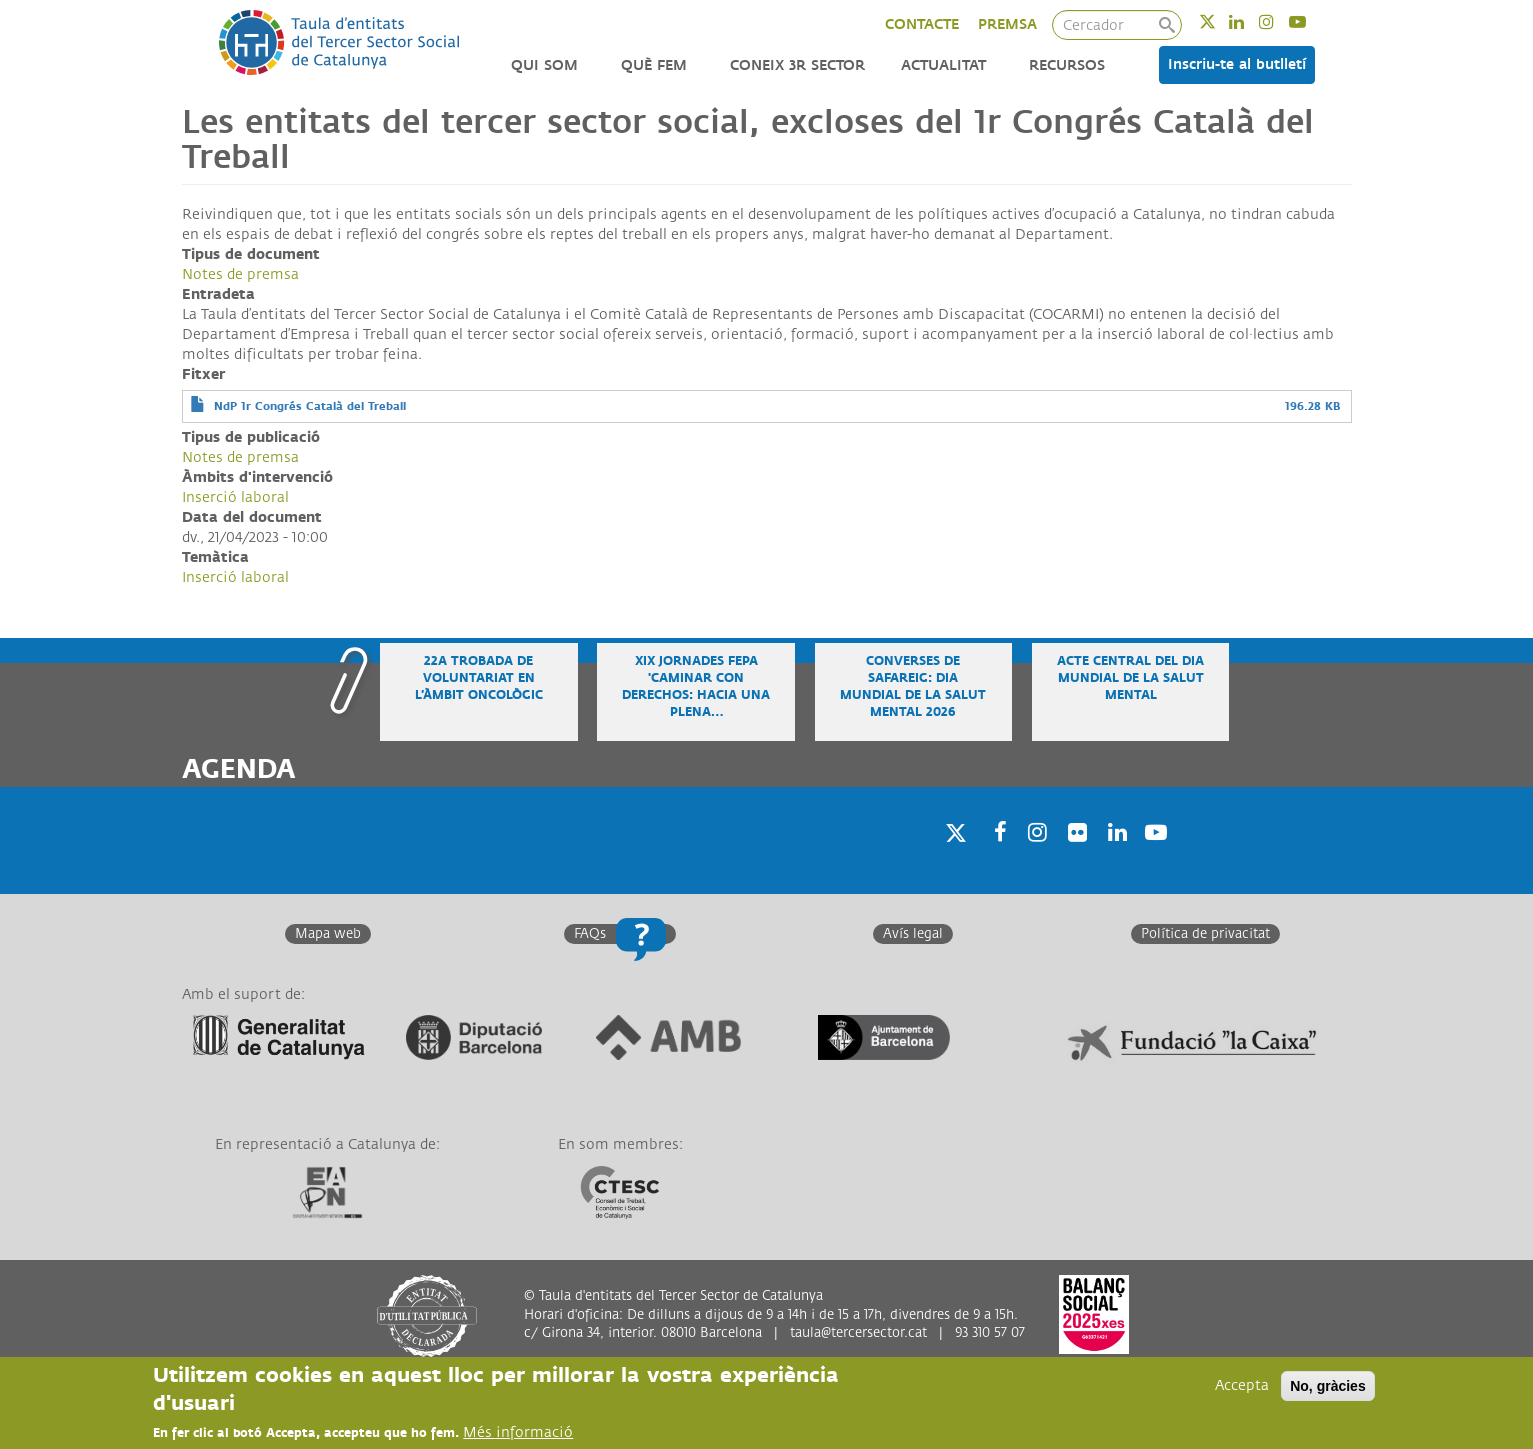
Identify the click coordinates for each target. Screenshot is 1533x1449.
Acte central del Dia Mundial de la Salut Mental (1130, 678)
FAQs (590, 934)
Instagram (1279, 21)
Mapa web (328, 934)
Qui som (544, 65)
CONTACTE (922, 24)
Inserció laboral (235, 497)
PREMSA (1007, 24)
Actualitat (943, 65)
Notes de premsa (240, 274)
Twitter (1220, 21)
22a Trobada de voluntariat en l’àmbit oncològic (479, 678)
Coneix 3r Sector (797, 65)
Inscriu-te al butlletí (1237, 64)
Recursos (1067, 65)
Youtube (1310, 21)
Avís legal (913, 934)
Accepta (1242, 1386)
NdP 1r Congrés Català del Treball (310, 406)
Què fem (654, 65)
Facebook (994, 857)
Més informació (518, 1433)
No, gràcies (1327, 1387)
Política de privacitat (1205, 934)
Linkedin (1249, 21)
